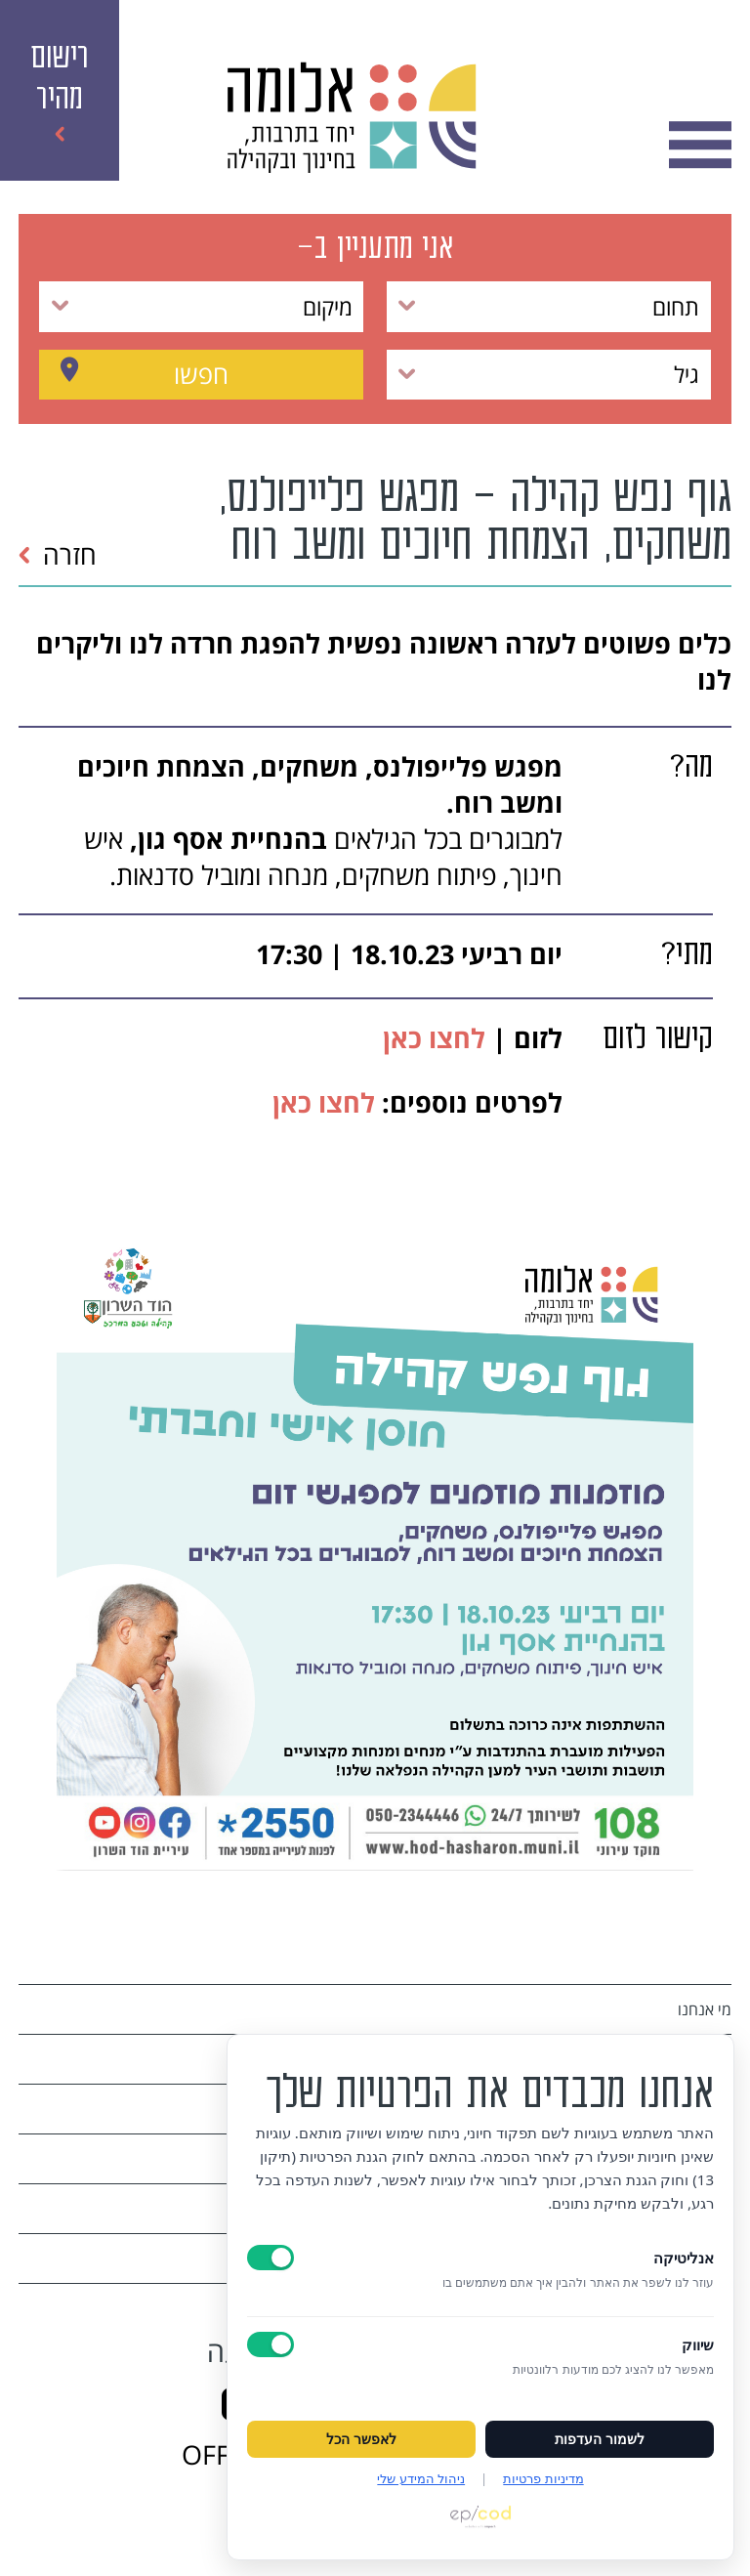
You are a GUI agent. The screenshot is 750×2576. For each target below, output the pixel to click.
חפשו (201, 374)
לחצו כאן (430, 1038)
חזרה (57, 554)
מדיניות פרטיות (543, 2478)
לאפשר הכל (361, 2439)
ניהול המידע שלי (421, 2478)
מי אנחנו (704, 2009)
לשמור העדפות (600, 2439)
